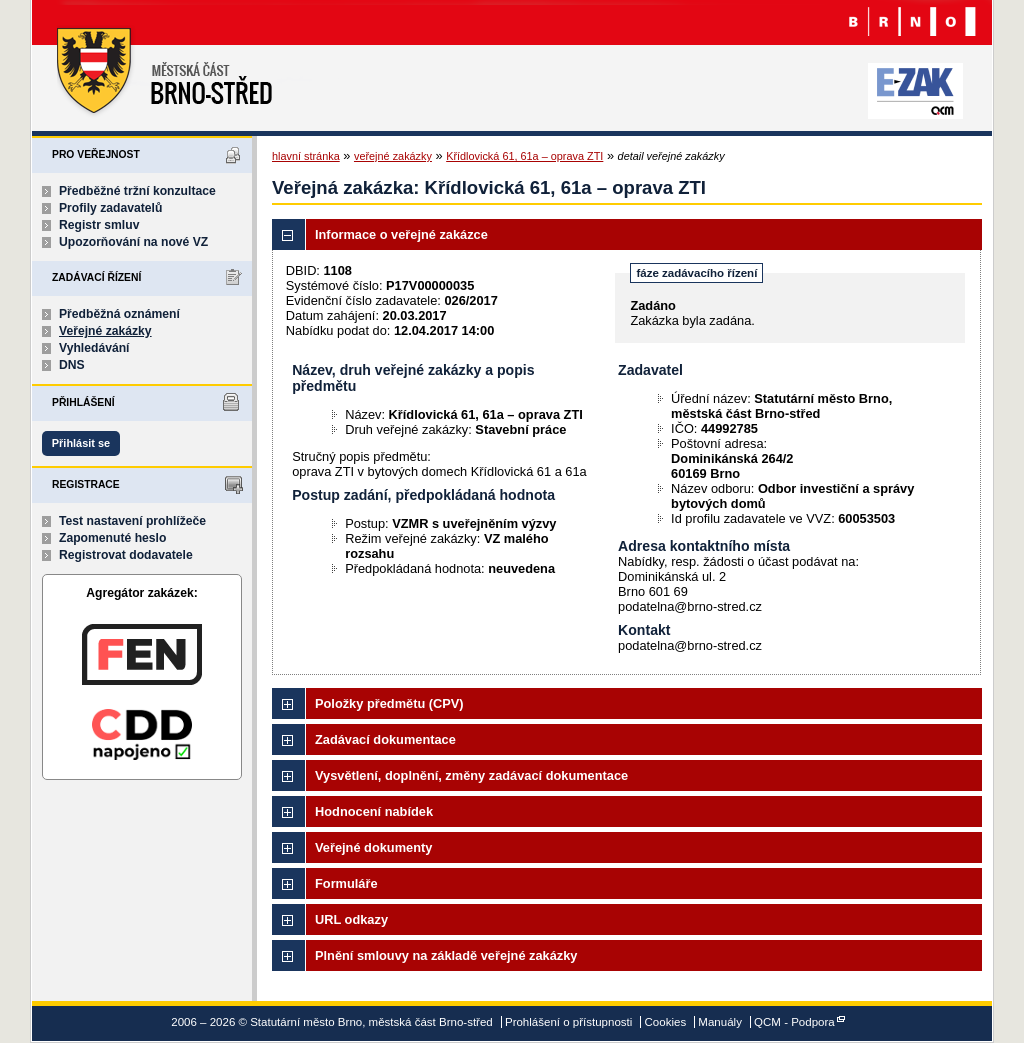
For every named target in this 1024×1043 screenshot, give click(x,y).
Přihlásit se (81, 443)
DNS (72, 365)
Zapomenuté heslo (112, 538)
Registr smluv (99, 225)
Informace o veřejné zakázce (401, 234)
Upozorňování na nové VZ (133, 242)
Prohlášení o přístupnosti (568, 1022)
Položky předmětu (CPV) (389, 703)
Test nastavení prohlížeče (132, 521)
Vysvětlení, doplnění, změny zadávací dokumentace (471, 775)
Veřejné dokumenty (373, 847)
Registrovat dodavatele (126, 555)
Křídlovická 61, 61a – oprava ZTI (524, 156)
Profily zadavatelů (110, 208)
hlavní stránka (306, 156)
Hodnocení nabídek (374, 811)
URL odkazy (351, 919)
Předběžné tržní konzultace (137, 191)
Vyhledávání (94, 348)
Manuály (720, 1022)
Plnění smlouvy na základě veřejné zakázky (446, 955)
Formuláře (346, 883)
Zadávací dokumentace (385, 739)
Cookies (666, 1022)
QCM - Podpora (794, 1022)
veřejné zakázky (393, 156)
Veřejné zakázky (105, 331)
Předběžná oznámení (119, 314)
